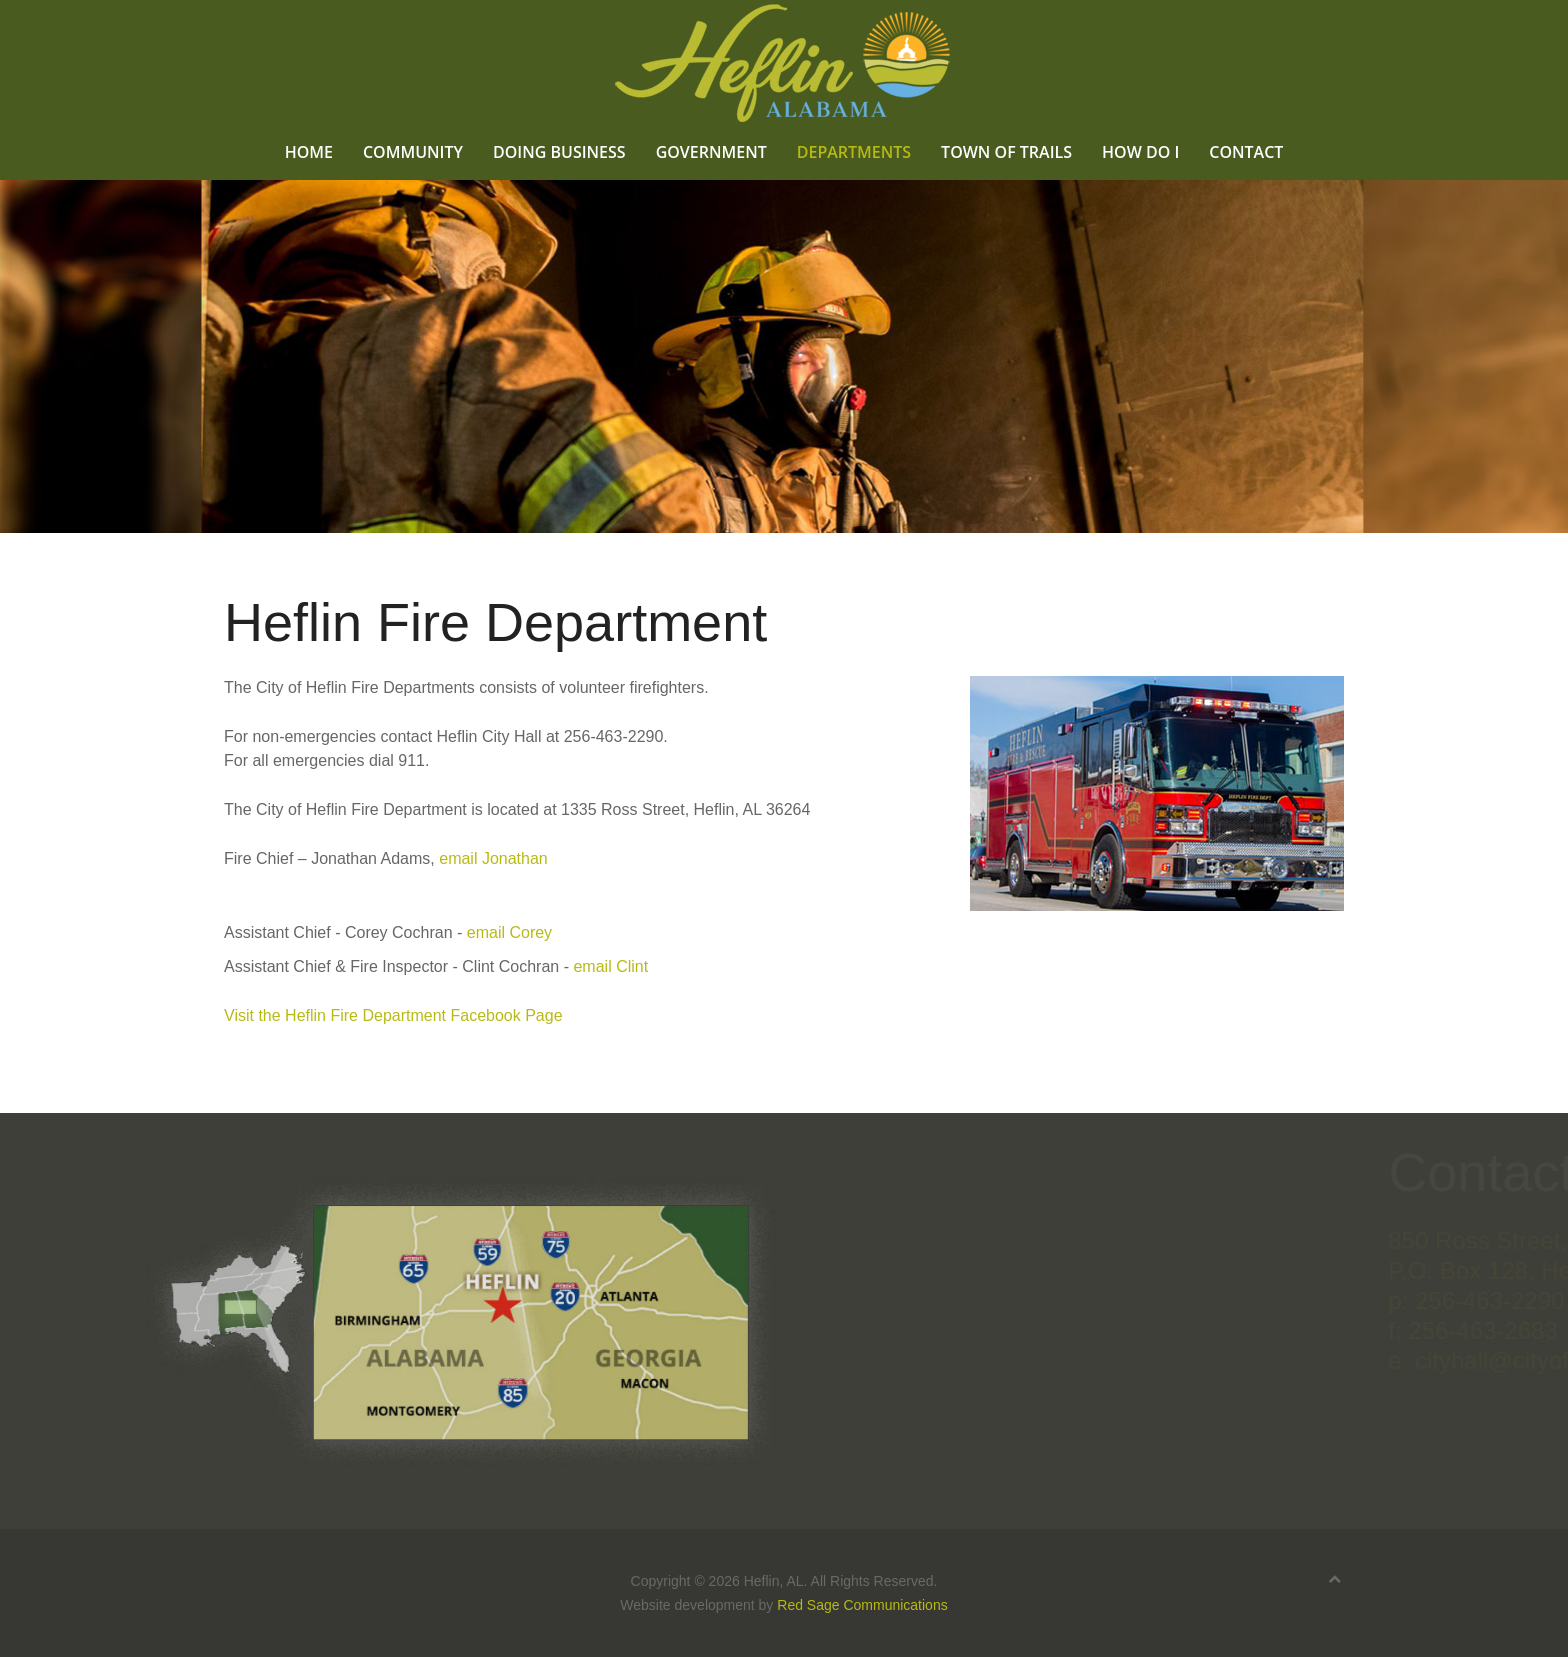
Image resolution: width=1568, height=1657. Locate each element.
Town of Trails (1006, 151)
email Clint (610, 966)
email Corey (509, 932)
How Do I (1140, 151)
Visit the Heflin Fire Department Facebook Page (393, 1015)
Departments (854, 151)
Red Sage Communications (862, 1605)
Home (309, 151)
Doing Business (559, 151)
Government (711, 151)
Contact (1246, 151)
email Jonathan (493, 858)
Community (413, 151)
